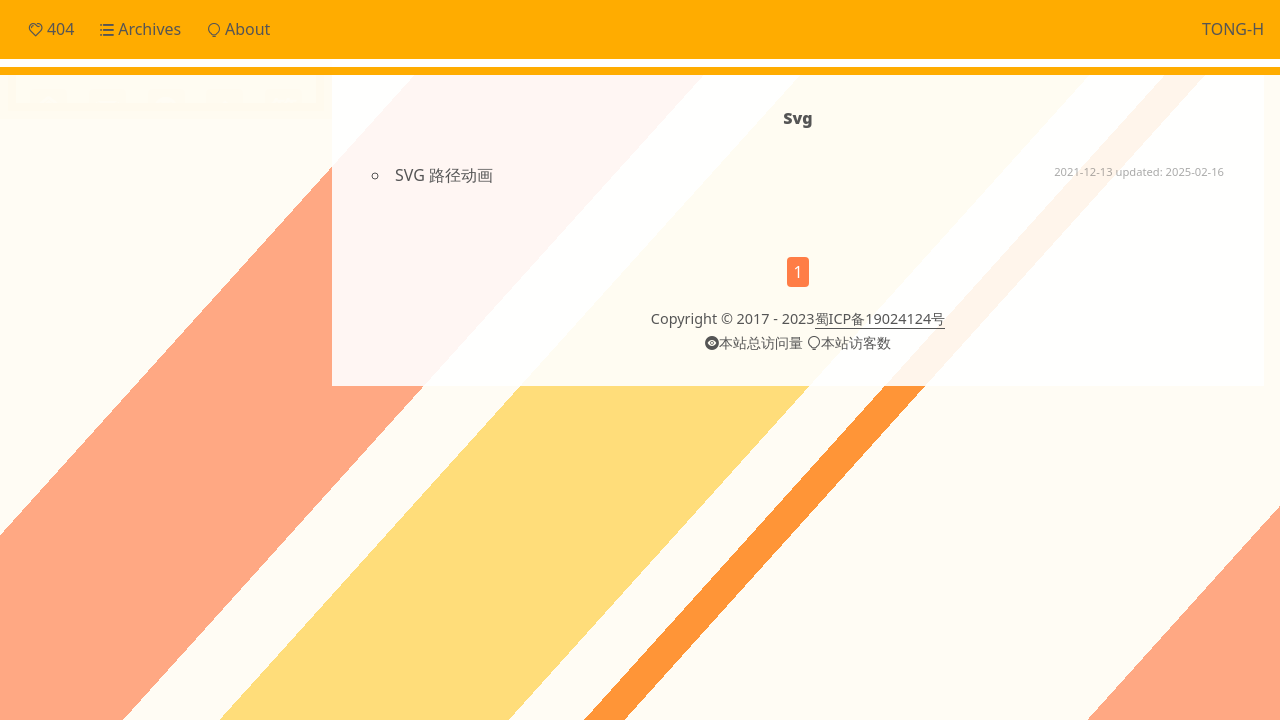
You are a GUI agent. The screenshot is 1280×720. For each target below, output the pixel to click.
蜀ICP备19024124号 (880, 318)
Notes (76, 234)
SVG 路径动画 (444, 175)
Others (79, 268)
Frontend (88, 201)
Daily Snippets (107, 168)
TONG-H (1233, 29)
